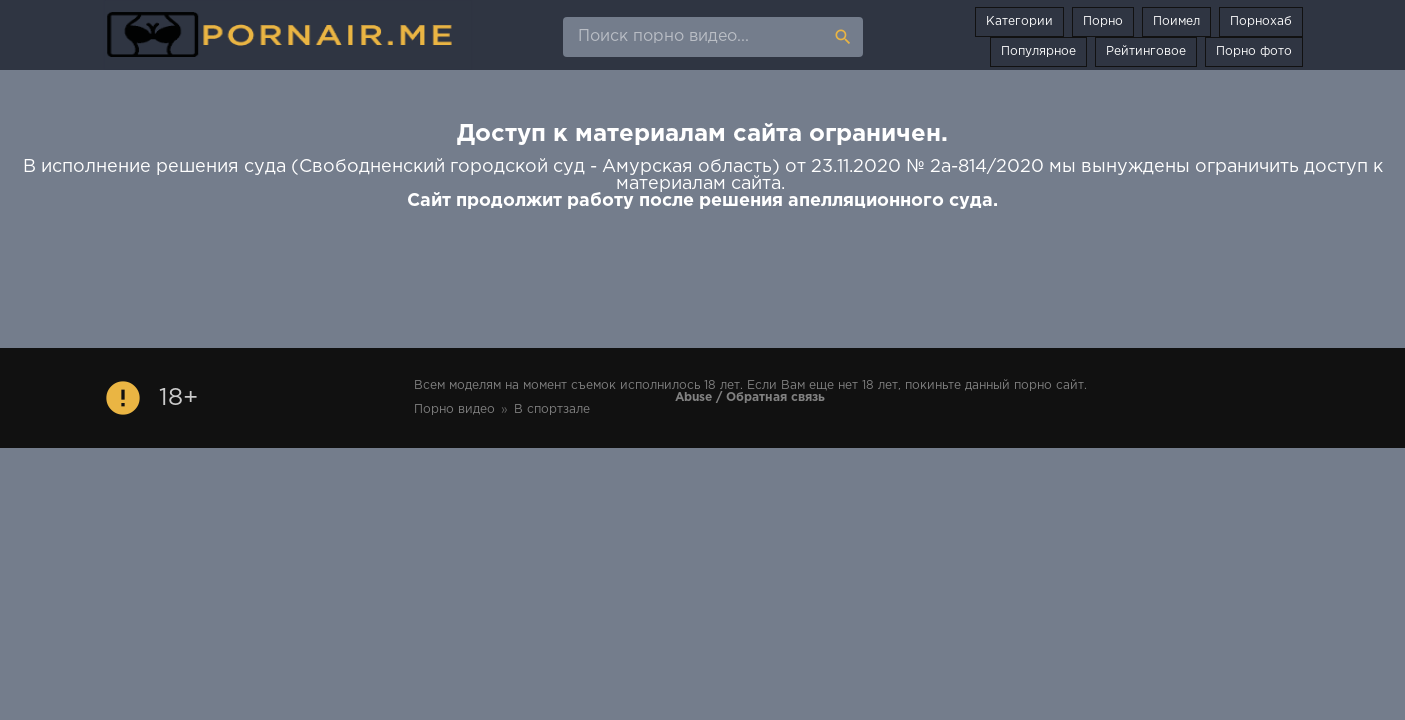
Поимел (1176, 21)
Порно (1103, 21)
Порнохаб (1261, 21)
